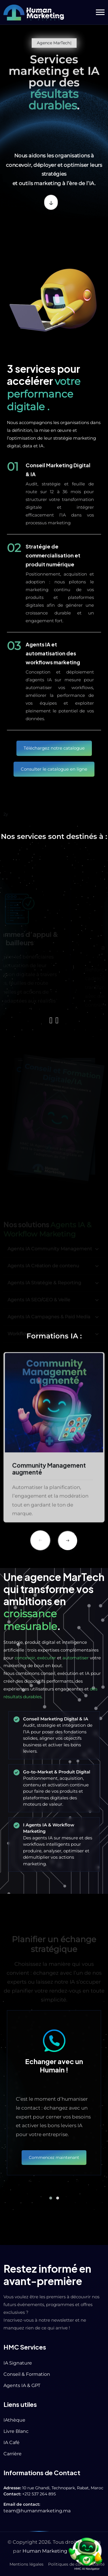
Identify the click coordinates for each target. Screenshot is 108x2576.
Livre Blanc (16, 2431)
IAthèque (14, 2420)
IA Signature (17, 2363)
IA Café (11, 2442)
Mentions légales (26, 2564)
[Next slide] (68, 1541)
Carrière (12, 2453)
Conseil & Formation (26, 2374)
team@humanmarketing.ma (37, 2510)
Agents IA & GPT (21, 2385)
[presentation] (51, 1020)
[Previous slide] (40, 1540)
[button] (100, 12)
